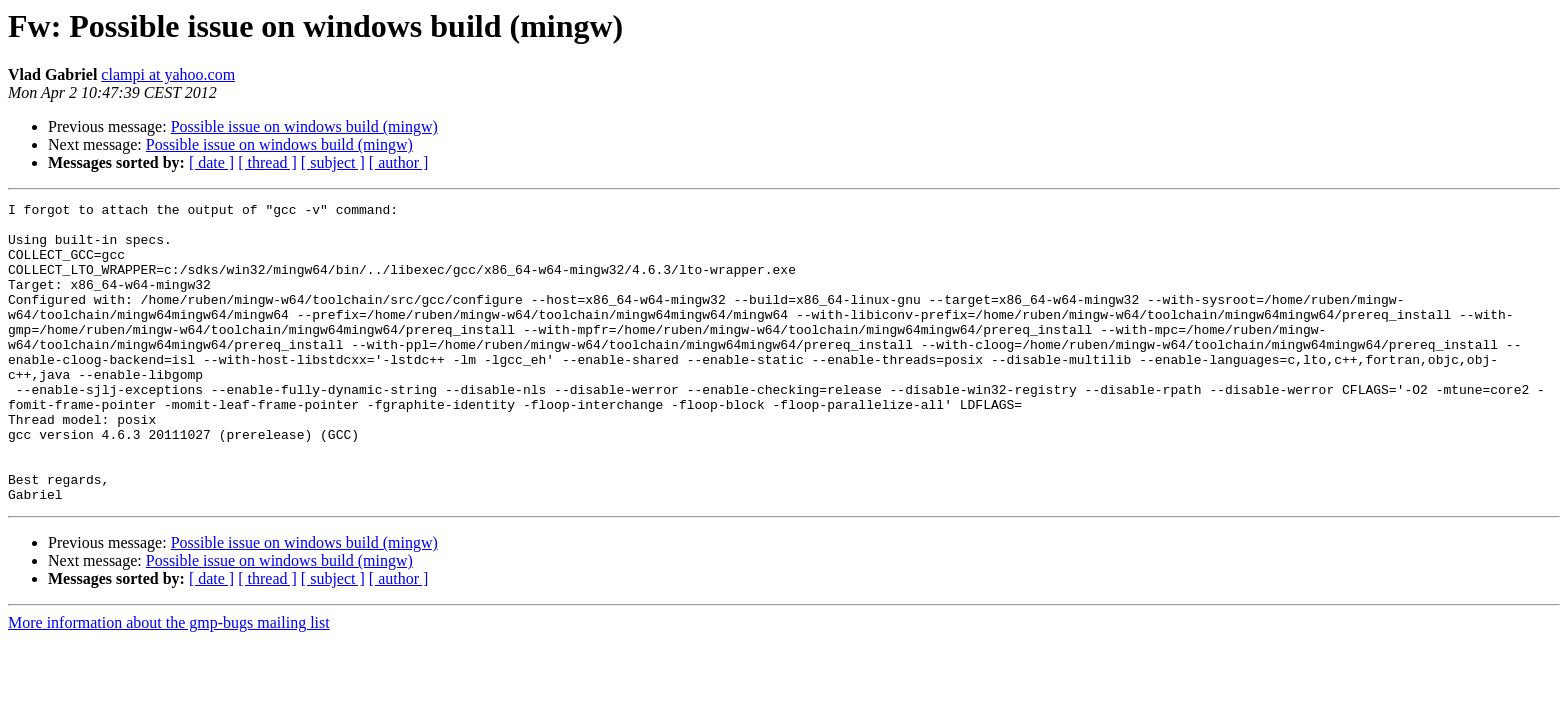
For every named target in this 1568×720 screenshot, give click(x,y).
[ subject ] (333, 162)
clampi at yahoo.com (168, 74)
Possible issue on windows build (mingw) (304, 126)
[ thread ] (267, 162)
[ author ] (399, 162)
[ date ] (211, 162)
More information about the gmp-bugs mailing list (169, 682)
